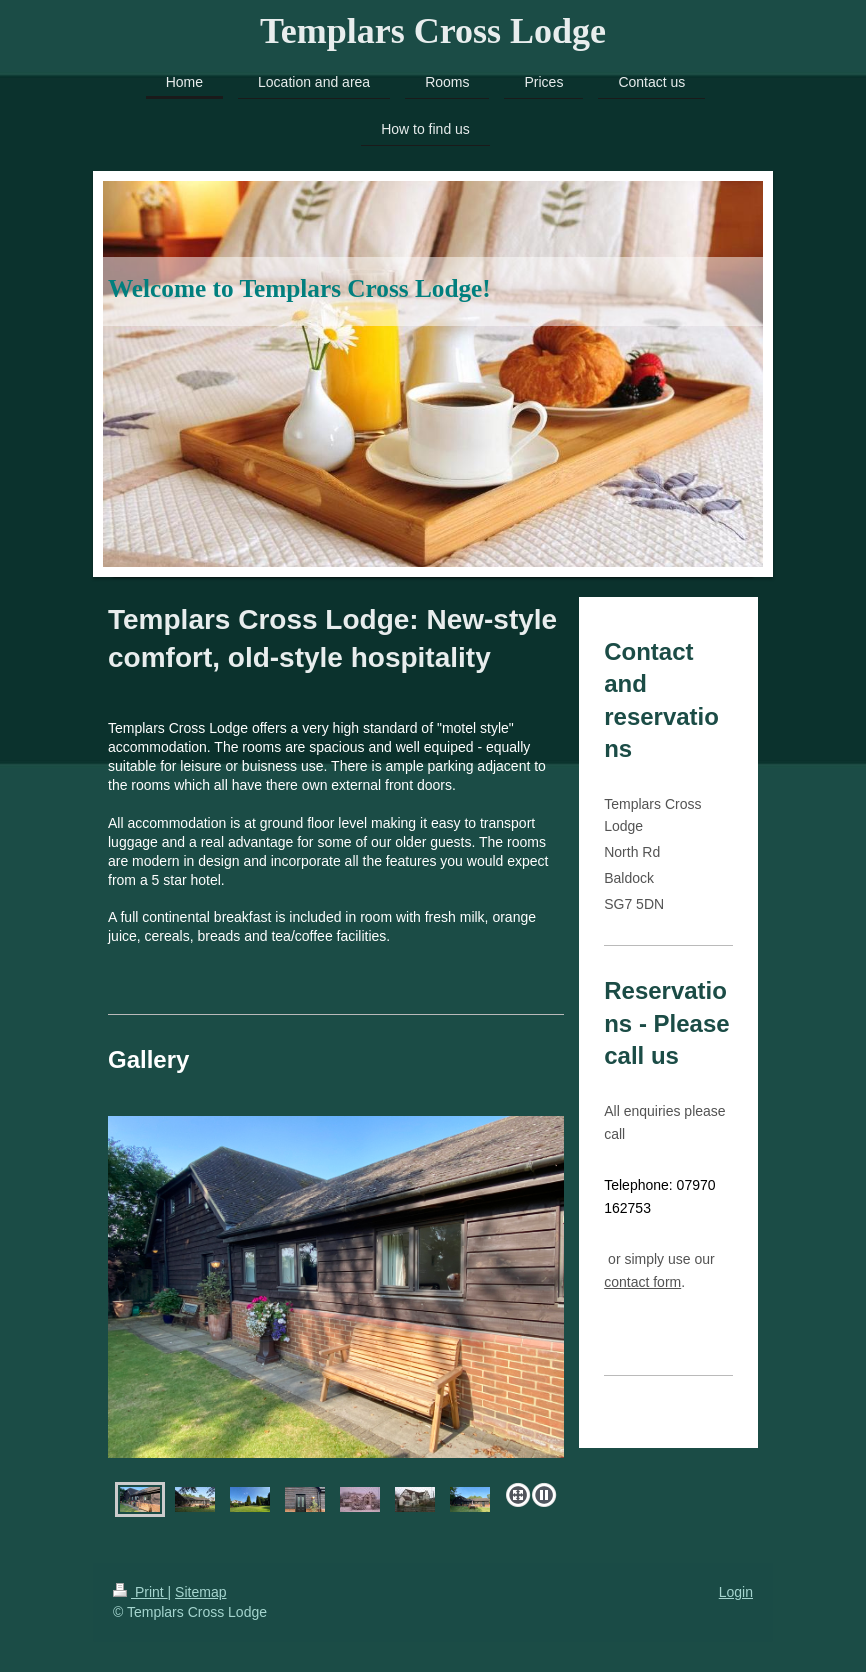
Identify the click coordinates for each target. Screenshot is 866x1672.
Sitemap (200, 1592)
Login (736, 1592)
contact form (642, 1282)
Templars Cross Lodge (433, 31)
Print (140, 1592)
